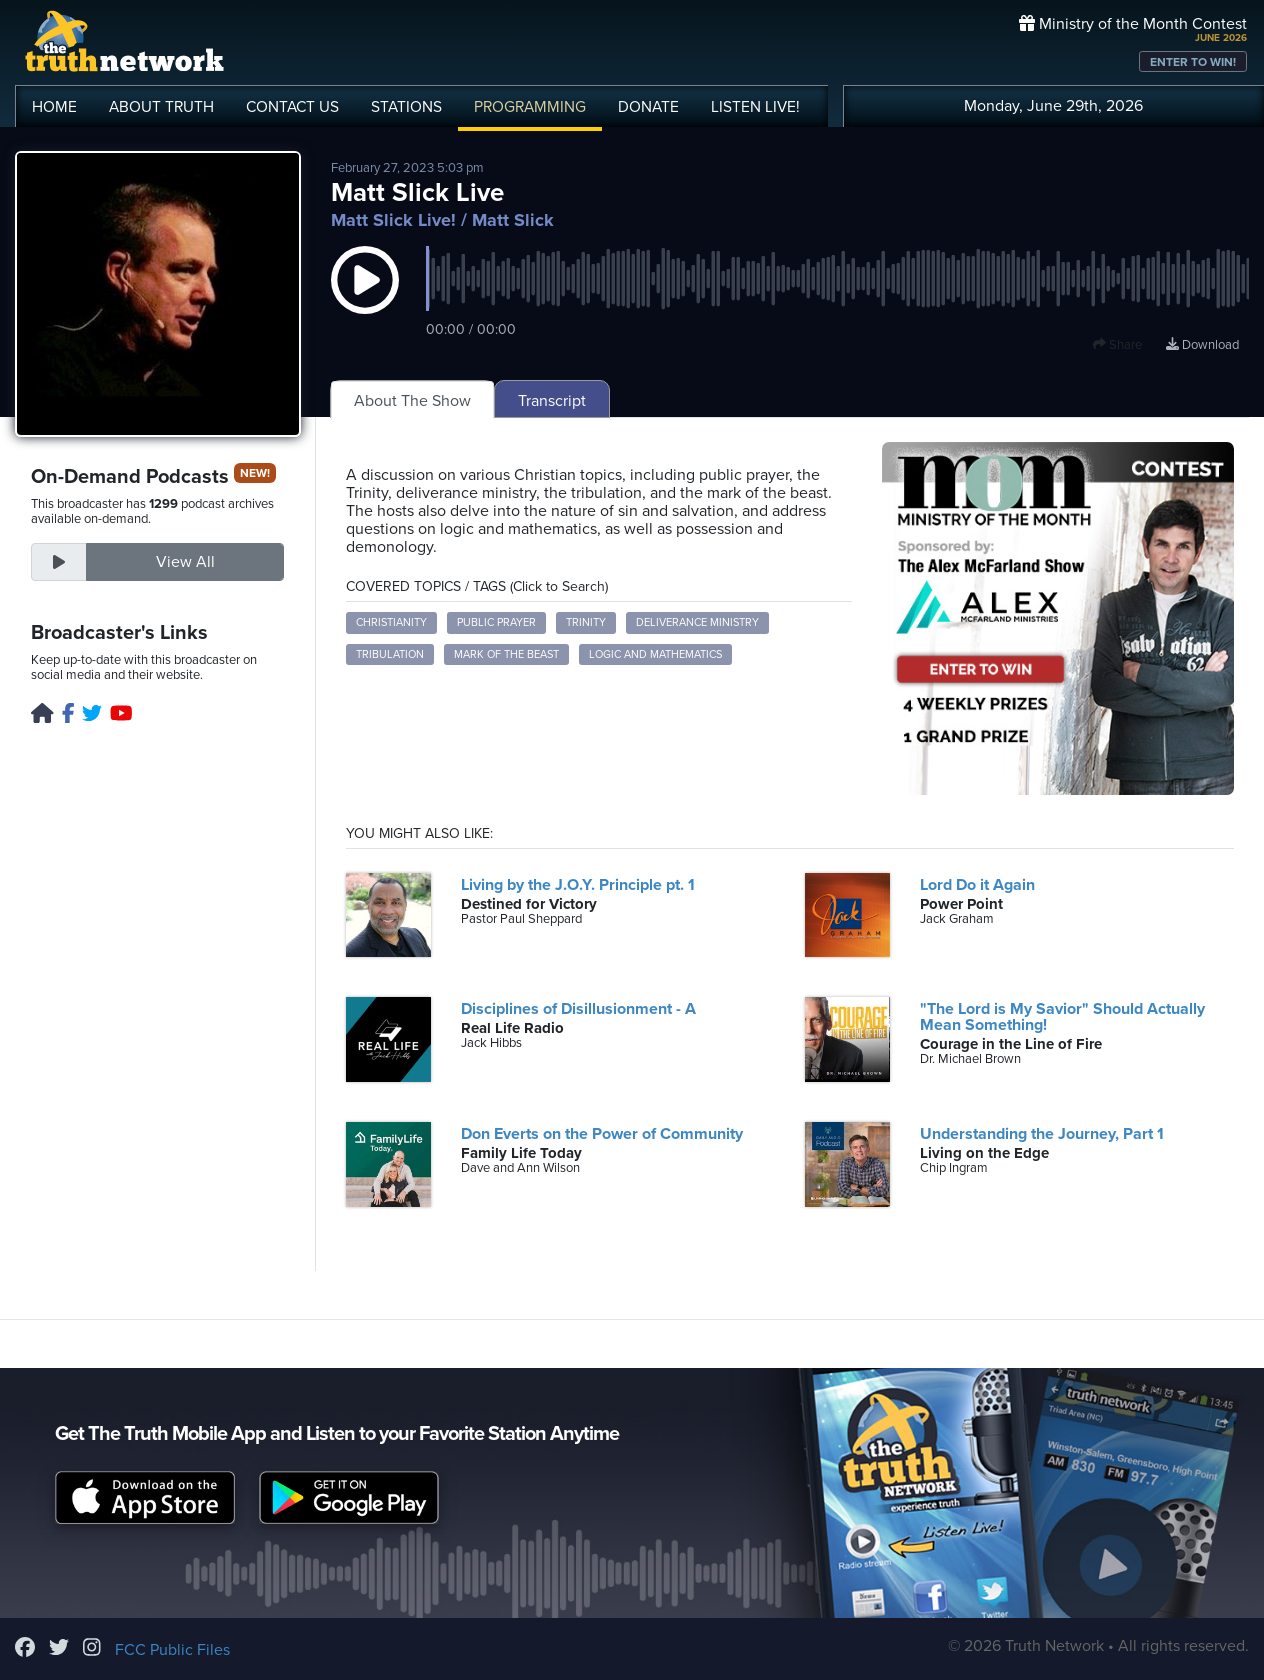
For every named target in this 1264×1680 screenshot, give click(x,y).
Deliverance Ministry (697, 622)
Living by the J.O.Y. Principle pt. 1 (578, 885)
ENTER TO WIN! (1193, 62)
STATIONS (406, 107)
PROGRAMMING (530, 107)
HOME (54, 107)
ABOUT (161, 107)
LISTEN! (755, 107)
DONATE (648, 107)
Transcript (552, 401)
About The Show (412, 401)
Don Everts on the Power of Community (602, 1134)
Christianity (391, 622)
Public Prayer (496, 622)
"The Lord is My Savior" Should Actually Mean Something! (1062, 1017)
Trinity (586, 622)
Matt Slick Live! (393, 220)
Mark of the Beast (506, 654)
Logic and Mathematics (655, 654)
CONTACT (292, 107)
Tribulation (390, 654)
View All (185, 562)
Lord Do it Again (977, 885)
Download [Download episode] (1202, 345)
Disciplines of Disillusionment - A (578, 1009)
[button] (365, 300)
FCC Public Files (172, 1650)
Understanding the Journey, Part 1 (1042, 1134)
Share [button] (1117, 345)
